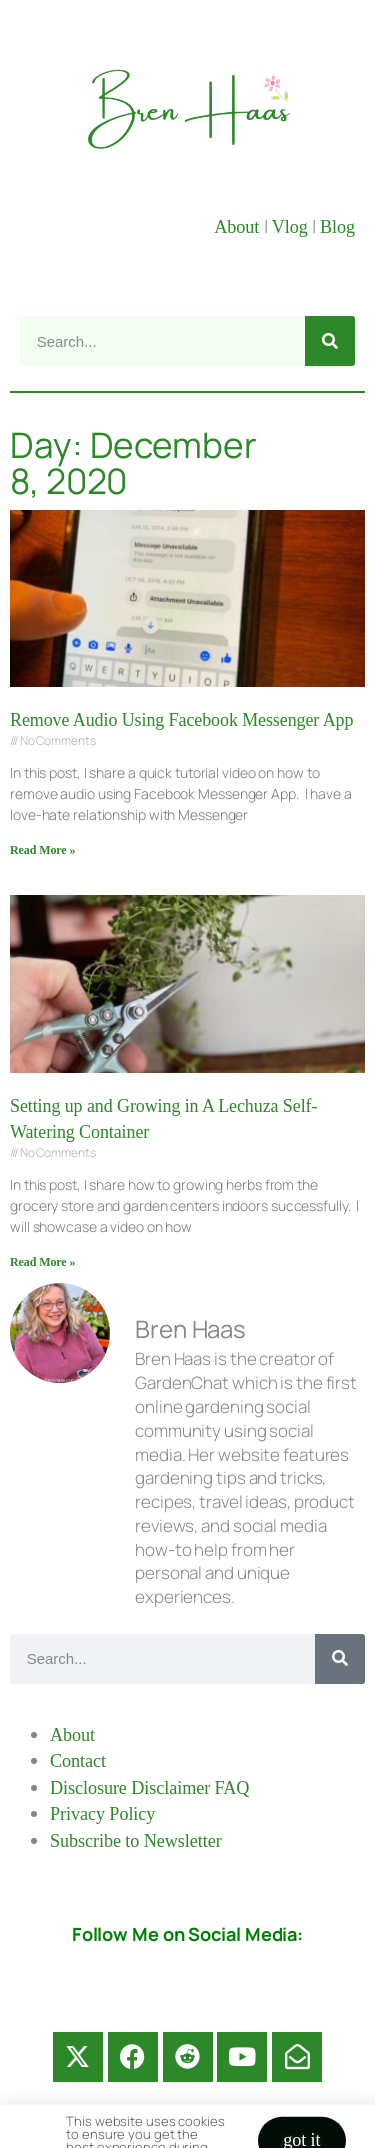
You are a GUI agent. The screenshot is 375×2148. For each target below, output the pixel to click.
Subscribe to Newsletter (136, 1841)
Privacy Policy (102, 1814)
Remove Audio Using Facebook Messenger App (181, 720)
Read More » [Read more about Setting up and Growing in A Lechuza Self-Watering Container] (42, 1262)
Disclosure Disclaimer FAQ (149, 1788)
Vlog (292, 227)
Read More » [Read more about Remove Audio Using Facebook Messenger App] (42, 850)
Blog (337, 227)
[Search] (330, 341)
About (238, 227)
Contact (78, 1761)
